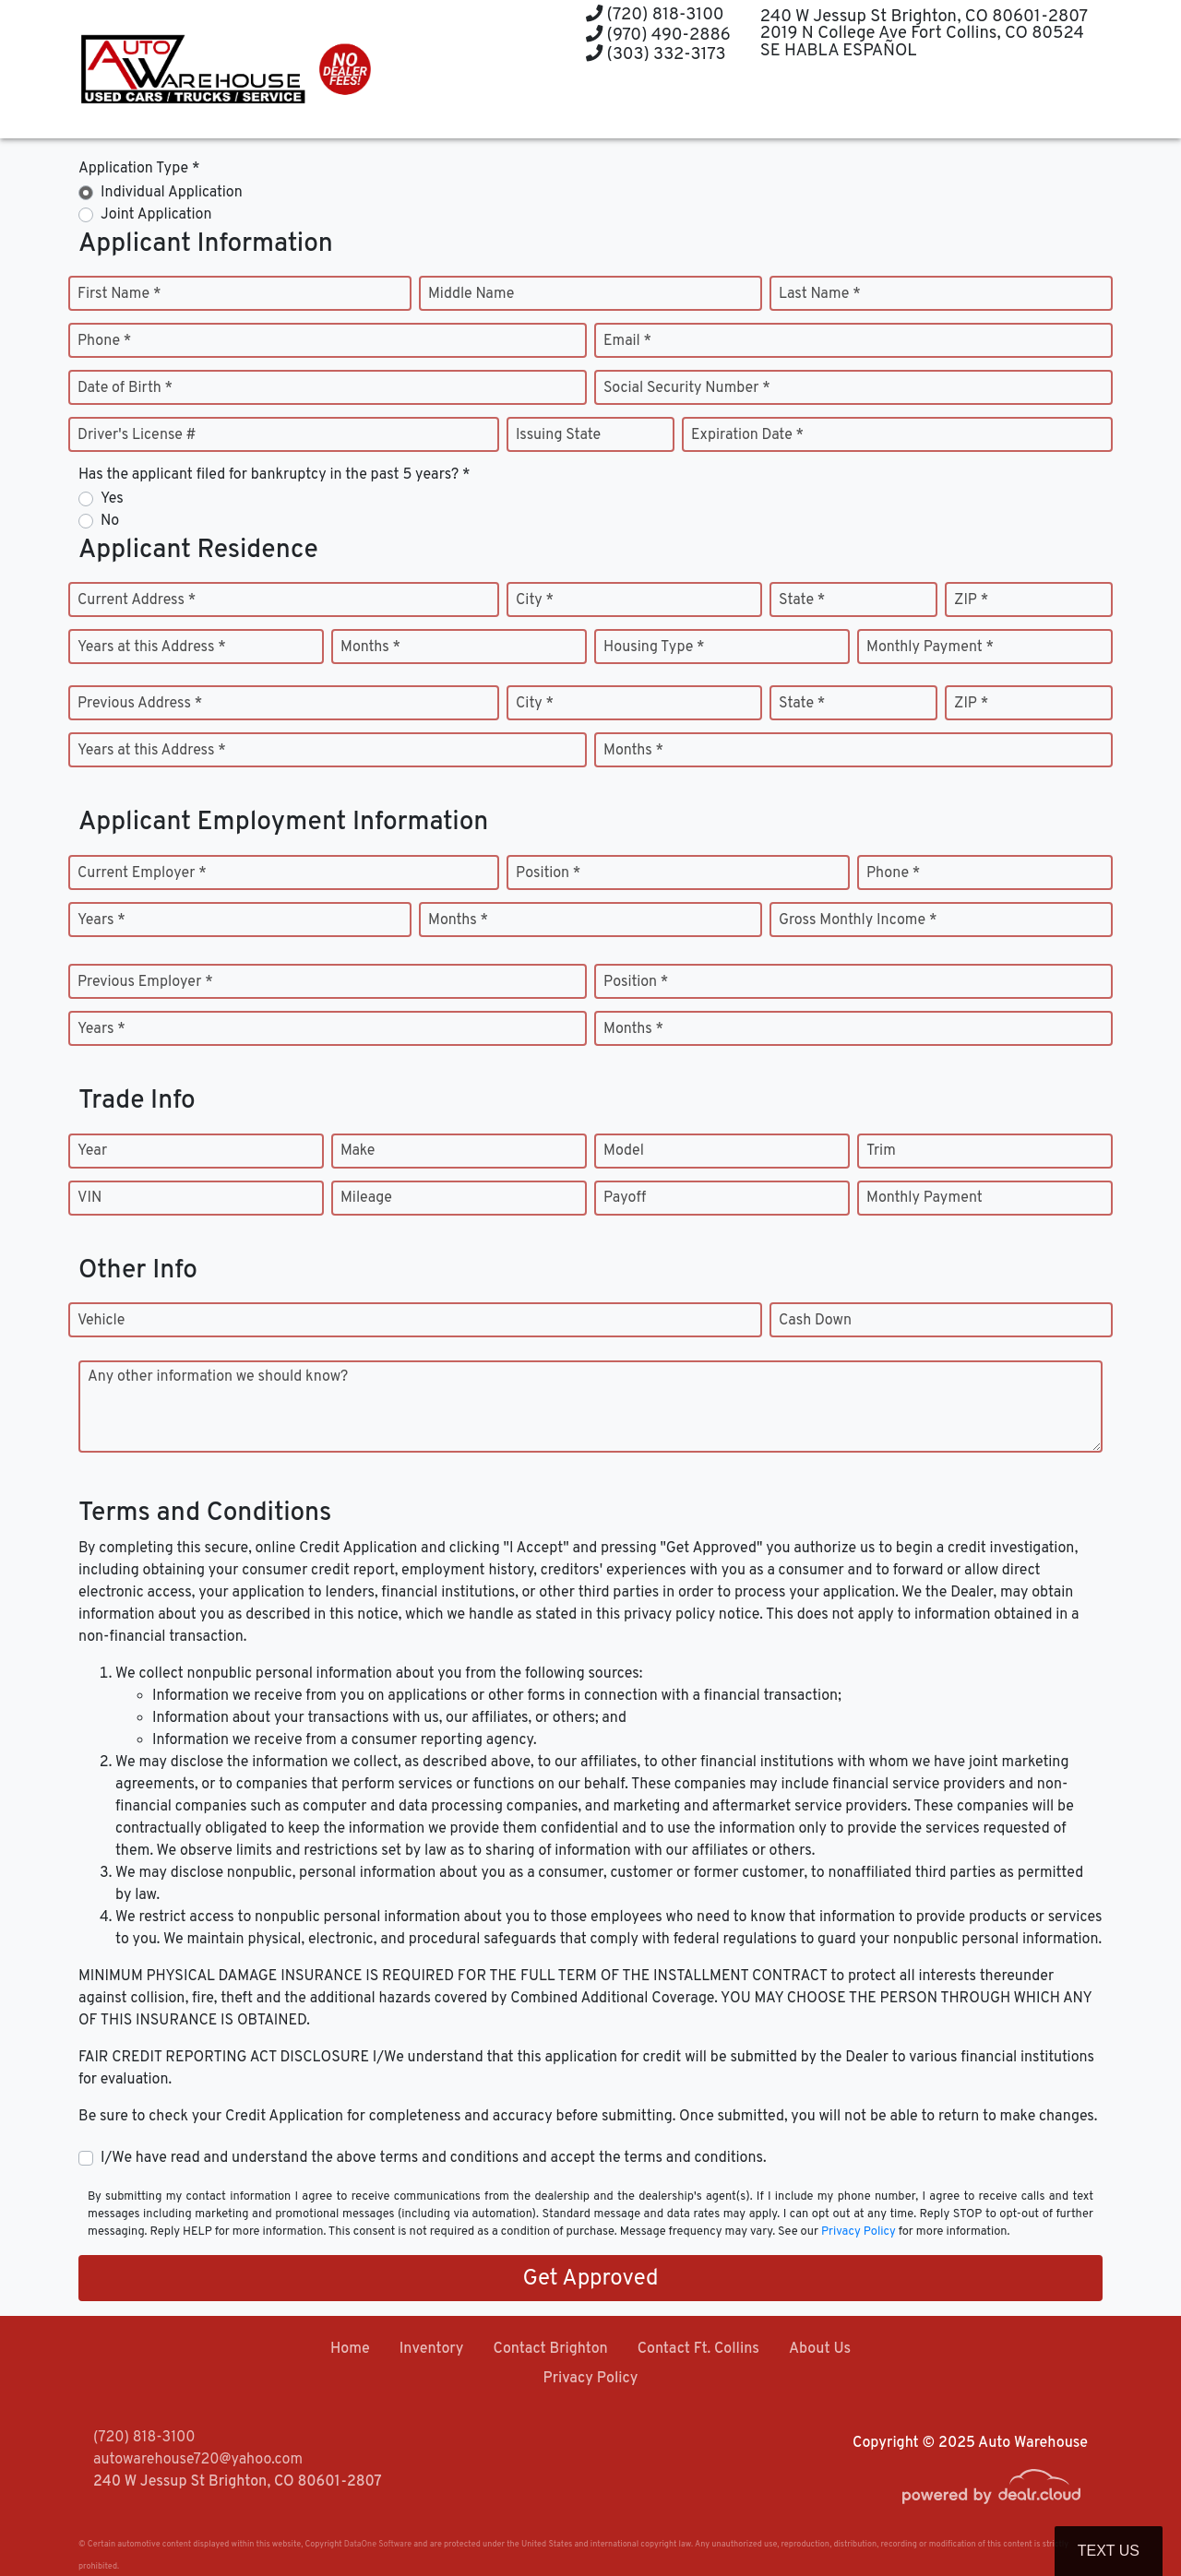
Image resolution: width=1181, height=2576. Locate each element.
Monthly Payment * (930, 647)
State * (802, 600)
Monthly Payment (924, 1198)
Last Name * (820, 294)
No (110, 521)
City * (535, 600)
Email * (627, 341)
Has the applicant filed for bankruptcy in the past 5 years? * (274, 475)
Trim (881, 1151)
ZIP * (971, 600)
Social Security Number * (686, 388)
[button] (574, 104)
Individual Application (172, 193)
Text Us (1108, 2550)
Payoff (624, 1198)
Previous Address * (140, 703)
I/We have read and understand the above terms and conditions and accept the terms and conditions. (434, 2158)
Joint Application (156, 215)
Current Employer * (142, 873)
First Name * (119, 294)
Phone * (104, 341)
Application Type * (138, 169)
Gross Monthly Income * (857, 920)
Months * (370, 647)
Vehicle (101, 1321)
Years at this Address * (152, 647)
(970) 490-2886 (658, 35)
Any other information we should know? (218, 1377)
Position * (548, 873)
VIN (89, 1198)
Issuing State (558, 435)
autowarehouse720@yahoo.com (198, 2460)
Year (92, 1151)
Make (357, 1151)
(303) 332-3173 (656, 54)
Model (623, 1151)
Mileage (366, 1198)
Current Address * (137, 600)
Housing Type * (654, 647)
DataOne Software (378, 2544)
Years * (101, 920)
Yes (112, 499)
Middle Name (471, 294)
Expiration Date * (747, 435)
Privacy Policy (858, 2232)
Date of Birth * (125, 388)
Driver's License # (137, 435)
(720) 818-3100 (655, 15)
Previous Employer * (145, 982)
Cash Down (815, 1321)
